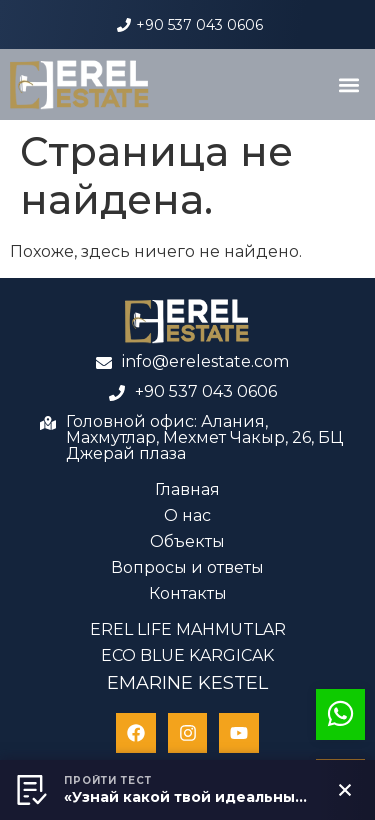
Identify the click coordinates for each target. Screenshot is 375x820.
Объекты (187, 541)
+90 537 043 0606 (199, 25)
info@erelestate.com (205, 361)
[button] (348, 84)
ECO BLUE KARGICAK (187, 655)
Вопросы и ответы (187, 567)
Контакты (188, 593)
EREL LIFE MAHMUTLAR (188, 629)
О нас (187, 515)
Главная (187, 489)
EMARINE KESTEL (187, 683)
